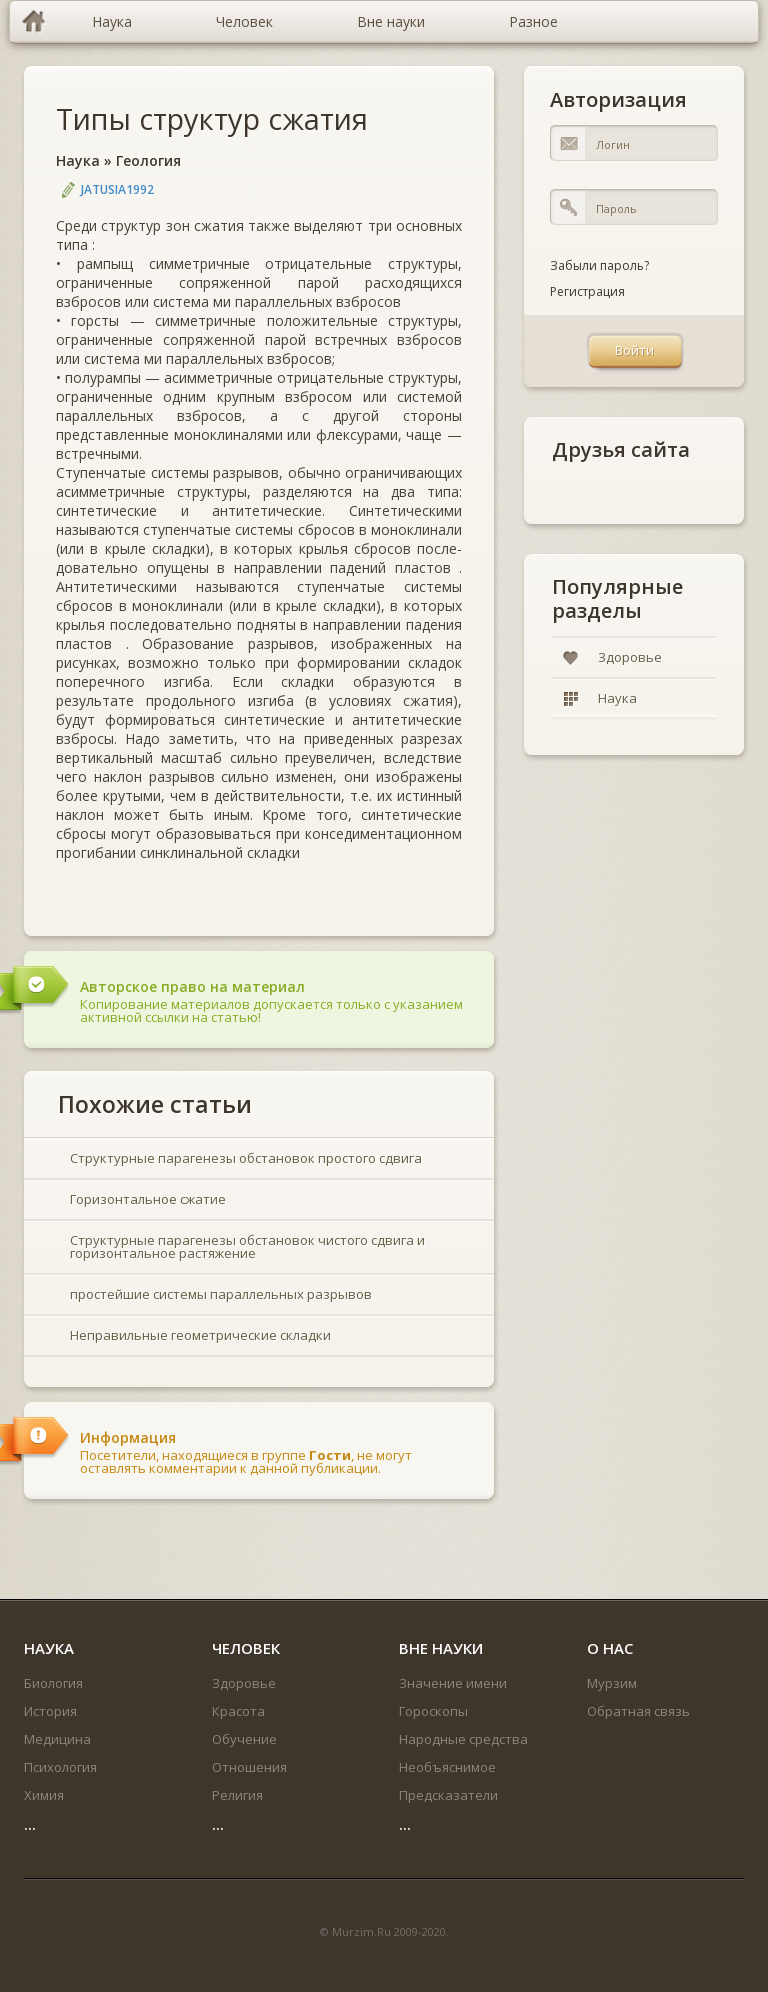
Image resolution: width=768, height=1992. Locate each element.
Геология (148, 160)
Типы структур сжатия (212, 118)
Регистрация (587, 291)
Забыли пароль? (599, 265)
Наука (78, 160)
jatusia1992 (117, 189)
